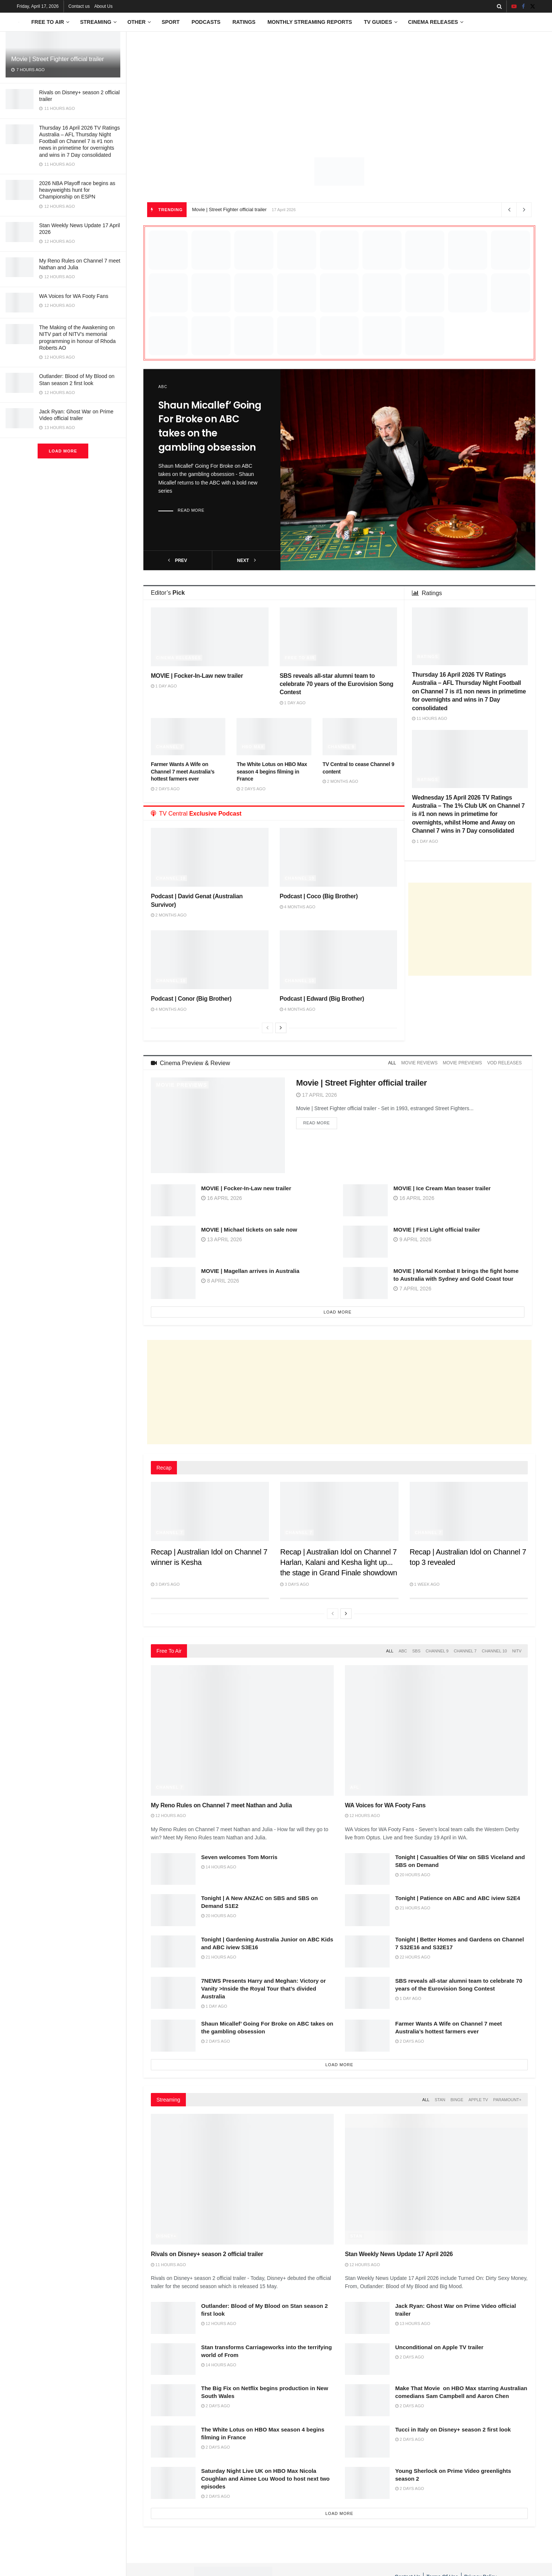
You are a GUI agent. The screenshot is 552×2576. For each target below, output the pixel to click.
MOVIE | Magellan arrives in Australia (250, 1271)
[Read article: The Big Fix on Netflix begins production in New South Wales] (173, 2400)
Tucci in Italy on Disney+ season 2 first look (453, 2429)
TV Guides (378, 22)
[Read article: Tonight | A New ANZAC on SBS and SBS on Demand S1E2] (173, 1910)
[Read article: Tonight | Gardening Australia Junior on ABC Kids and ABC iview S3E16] (173, 1951)
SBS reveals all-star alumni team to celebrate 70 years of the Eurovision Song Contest (336, 684)
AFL (354, 1787)
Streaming (95, 22)
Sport (171, 22)
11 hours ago (429, 718)
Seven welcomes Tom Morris (239, 1857)
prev (177, 559)
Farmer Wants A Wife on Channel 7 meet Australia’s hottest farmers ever (183, 771)
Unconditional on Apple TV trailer (439, 2347)
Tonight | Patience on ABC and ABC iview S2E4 (457, 1898)
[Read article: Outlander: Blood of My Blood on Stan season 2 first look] (173, 2318)
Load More (63, 451)
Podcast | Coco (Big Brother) (319, 896)
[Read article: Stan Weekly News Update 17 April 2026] (436, 2179)
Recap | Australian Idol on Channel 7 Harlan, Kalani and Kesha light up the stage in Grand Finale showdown (338, 1562)
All (392, 1062)
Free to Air (47, 22)
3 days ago (165, 1584)
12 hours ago (168, 1815)
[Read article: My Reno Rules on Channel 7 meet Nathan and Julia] (242, 1730)
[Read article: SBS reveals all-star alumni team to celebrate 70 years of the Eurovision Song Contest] (338, 636)
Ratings (244, 22)
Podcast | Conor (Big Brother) (191, 998)
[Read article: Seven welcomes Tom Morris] (173, 1869)
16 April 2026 (221, 1198)
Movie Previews (181, 1085)
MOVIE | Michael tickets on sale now (249, 1229)
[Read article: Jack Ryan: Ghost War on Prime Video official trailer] (367, 2318)
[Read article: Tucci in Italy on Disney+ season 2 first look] (367, 2442)
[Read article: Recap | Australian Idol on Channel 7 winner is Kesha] (210, 1511)
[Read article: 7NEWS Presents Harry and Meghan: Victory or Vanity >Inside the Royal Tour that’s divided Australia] (173, 1993)
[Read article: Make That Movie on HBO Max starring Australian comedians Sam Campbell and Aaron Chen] (367, 2400)
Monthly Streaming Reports (309, 22)
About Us (103, 6)
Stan (440, 2099)
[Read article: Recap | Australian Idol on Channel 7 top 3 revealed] (469, 1511)
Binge (456, 2099)
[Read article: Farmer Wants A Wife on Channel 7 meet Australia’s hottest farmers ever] (188, 736)
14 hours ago (218, 1867)
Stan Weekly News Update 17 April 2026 (399, 2254)
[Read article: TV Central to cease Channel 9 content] (360, 736)
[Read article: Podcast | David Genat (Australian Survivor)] (210, 857)
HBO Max (253, 746)
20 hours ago (412, 1875)
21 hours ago (412, 1908)
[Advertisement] (339, 87)
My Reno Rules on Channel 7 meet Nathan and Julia (221, 1805)
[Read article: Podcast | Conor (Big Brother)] (210, 959)
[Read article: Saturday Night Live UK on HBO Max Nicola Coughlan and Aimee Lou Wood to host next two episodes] (173, 2483)
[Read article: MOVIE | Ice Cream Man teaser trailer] (365, 1200)
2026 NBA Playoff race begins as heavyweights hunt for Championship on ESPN (77, 190)
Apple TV (478, 2099)
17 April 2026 (316, 1095)
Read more (191, 510)
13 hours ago (412, 2323)
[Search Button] (499, 6)
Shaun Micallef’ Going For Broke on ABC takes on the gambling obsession (209, 426)
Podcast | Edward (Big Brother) (322, 998)
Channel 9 (341, 746)
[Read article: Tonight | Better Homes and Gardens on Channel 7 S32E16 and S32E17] (367, 1951)
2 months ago (340, 781)
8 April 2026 (220, 1281)
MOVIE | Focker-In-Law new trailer (197, 676)
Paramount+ (507, 2099)
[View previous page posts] (267, 1028)
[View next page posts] (280, 1028)
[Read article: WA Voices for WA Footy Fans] (436, 1730)
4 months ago (297, 907)
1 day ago (164, 686)
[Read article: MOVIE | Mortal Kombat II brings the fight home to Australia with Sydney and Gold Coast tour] (365, 1283)
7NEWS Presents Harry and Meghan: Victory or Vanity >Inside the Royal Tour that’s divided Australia (263, 1989)
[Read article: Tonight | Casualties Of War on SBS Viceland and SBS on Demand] (367, 1869)
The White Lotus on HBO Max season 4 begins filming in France (272, 771)
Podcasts (206, 22)
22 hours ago (412, 1957)
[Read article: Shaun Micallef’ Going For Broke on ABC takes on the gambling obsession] (407, 469)
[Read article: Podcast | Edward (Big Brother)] (338, 959)
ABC (163, 386)
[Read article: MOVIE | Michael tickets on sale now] (173, 1242)
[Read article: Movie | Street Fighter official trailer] (218, 1125)
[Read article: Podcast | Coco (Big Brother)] (338, 857)
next (246, 559)
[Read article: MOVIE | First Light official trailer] (365, 1242)
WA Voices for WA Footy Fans (73, 296)
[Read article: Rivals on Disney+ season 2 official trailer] (242, 2179)
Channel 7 (169, 746)
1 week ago (425, 1584)
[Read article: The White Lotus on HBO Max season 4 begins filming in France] (274, 736)
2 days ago (165, 789)
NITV (516, 1651)
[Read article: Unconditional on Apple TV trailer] (367, 2359)
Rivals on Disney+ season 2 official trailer (207, 2254)
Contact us (79, 6)
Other (136, 22)
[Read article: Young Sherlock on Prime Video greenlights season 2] (367, 2483)
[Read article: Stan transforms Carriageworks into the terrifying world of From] (173, 2359)
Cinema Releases (433, 22)
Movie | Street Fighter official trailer (57, 59)
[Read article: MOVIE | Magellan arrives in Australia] (173, 1283)
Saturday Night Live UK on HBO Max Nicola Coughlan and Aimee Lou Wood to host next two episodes (265, 2479)
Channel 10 (170, 878)
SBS (416, 1651)
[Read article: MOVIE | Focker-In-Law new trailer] (210, 636)
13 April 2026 (221, 1239)
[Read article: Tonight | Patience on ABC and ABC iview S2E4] (367, 1910)
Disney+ (166, 2236)
